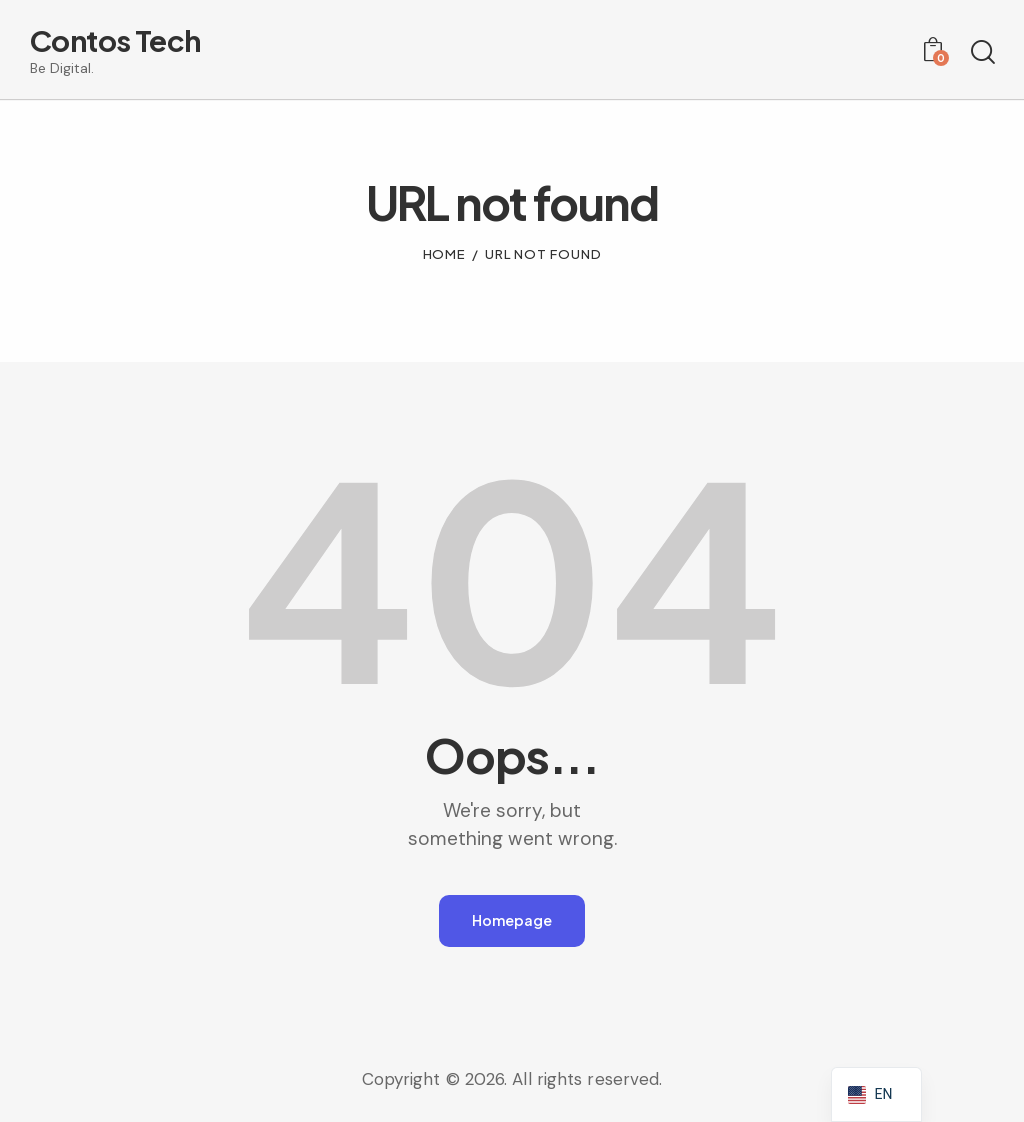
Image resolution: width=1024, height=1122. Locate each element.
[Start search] (981, 53)
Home (445, 254)
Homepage (512, 921)
